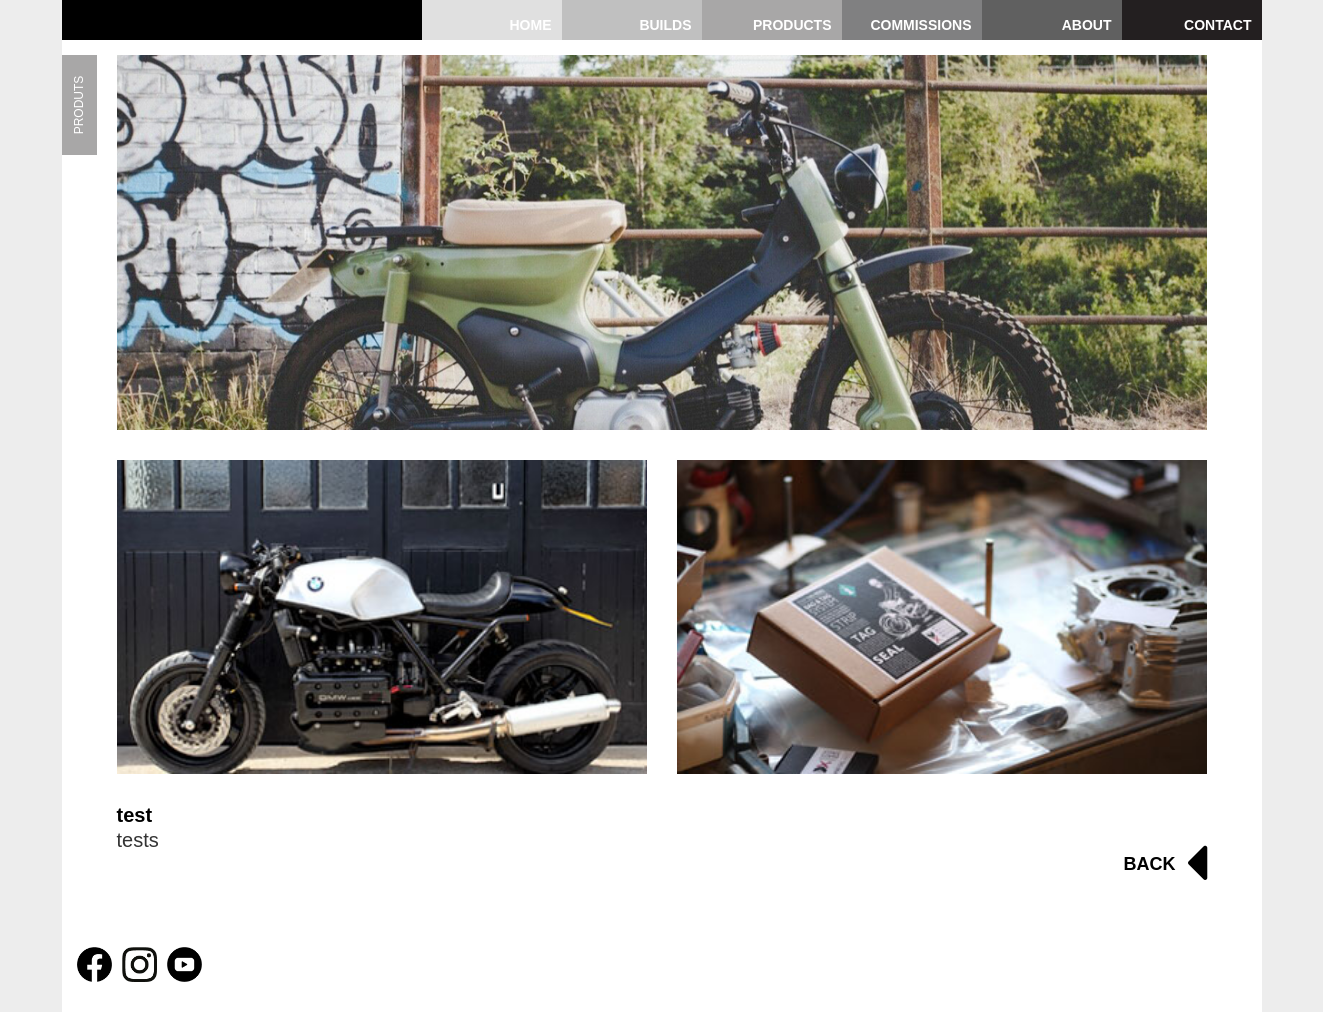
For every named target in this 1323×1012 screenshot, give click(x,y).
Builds (665, 25)
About (1087, 25)
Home (531, 25)
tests (138, 840)
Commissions (920, 25)
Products (792, 25)
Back (1150, 864)
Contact (1217, 25)
